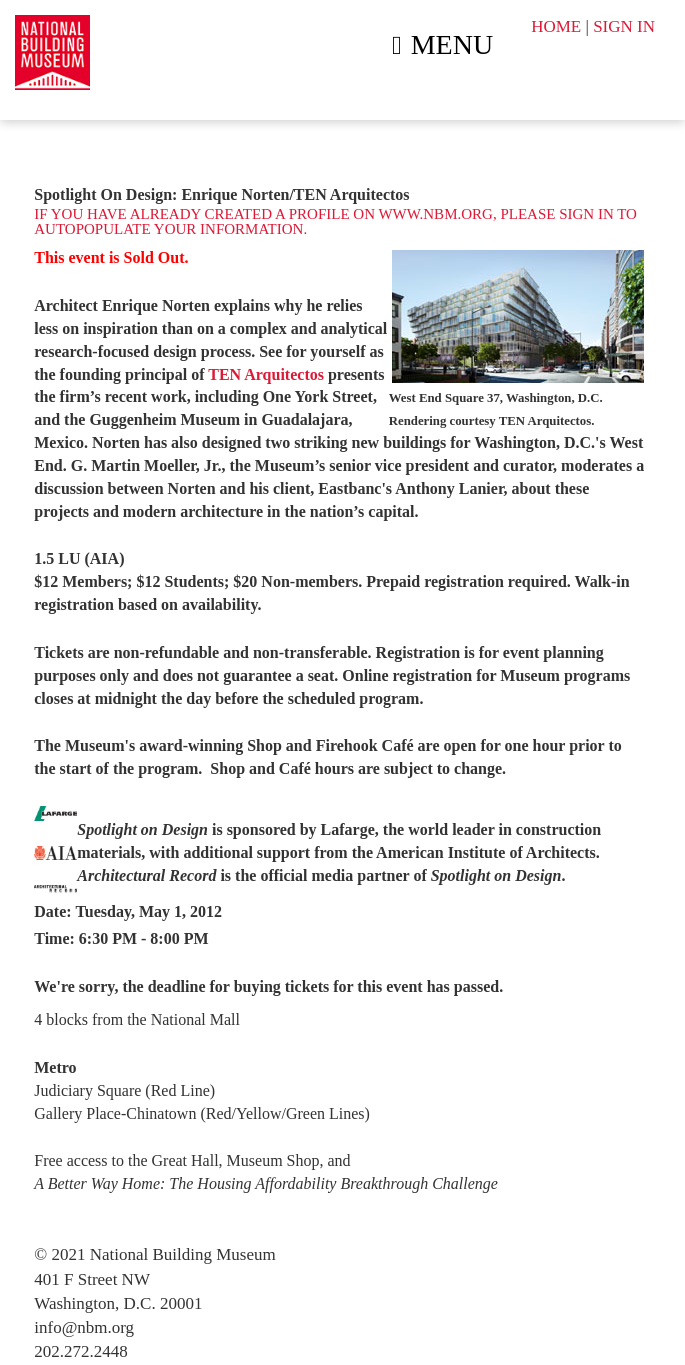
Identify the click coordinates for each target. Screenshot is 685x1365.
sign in (586, 214)
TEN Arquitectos (268, 374)
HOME (556, 26)
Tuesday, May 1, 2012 (149, 911)
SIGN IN (624, 26)
